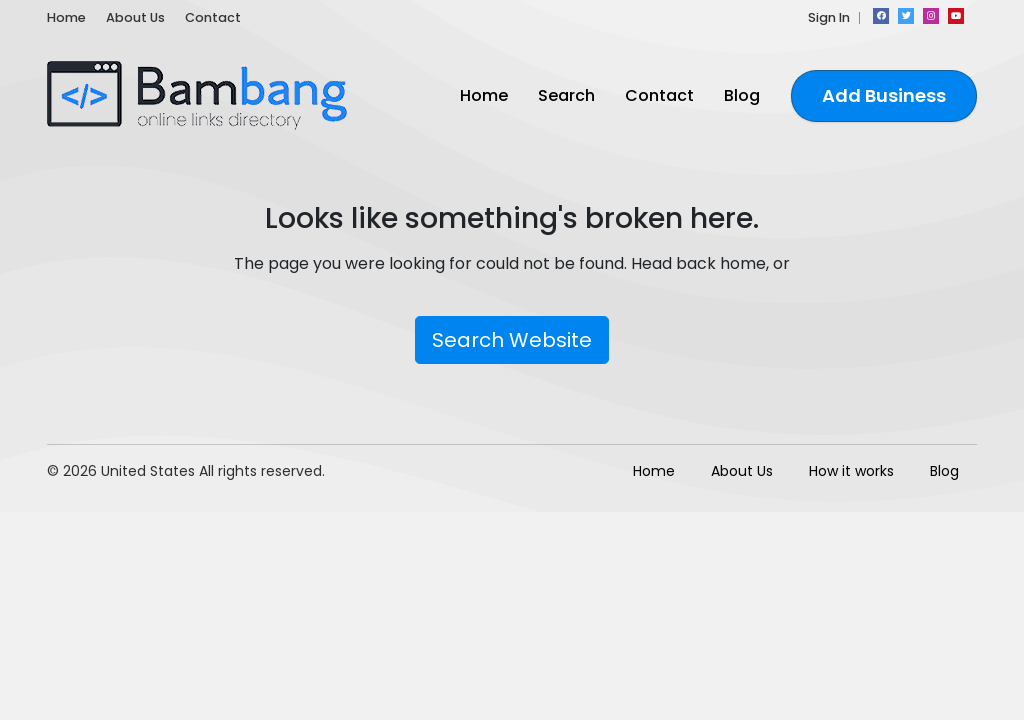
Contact (213, 17)
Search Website (512, 340)
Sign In (829, 17)
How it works (851, 471)
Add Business (884, 95)
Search (566, 95)
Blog (742, 95)
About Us (135, 17)
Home (66, 17)
